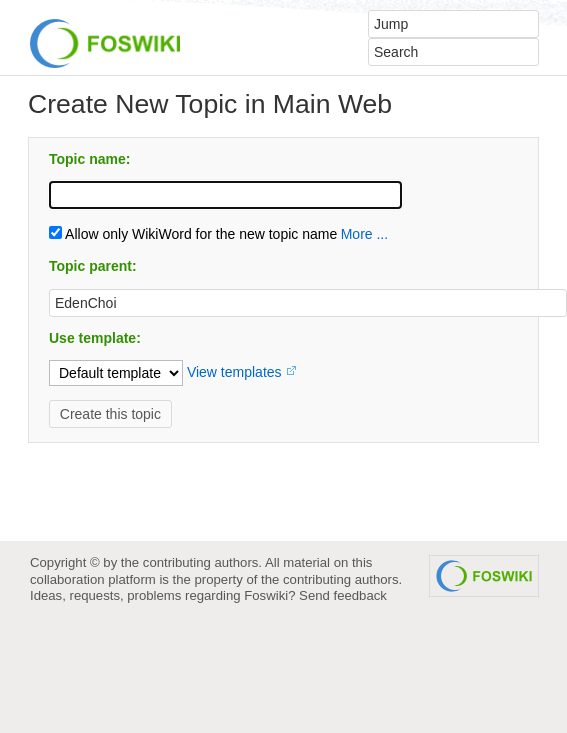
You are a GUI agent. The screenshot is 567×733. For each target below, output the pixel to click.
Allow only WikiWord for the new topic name (193, 234)
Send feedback (343, 595)
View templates (234, 372)
